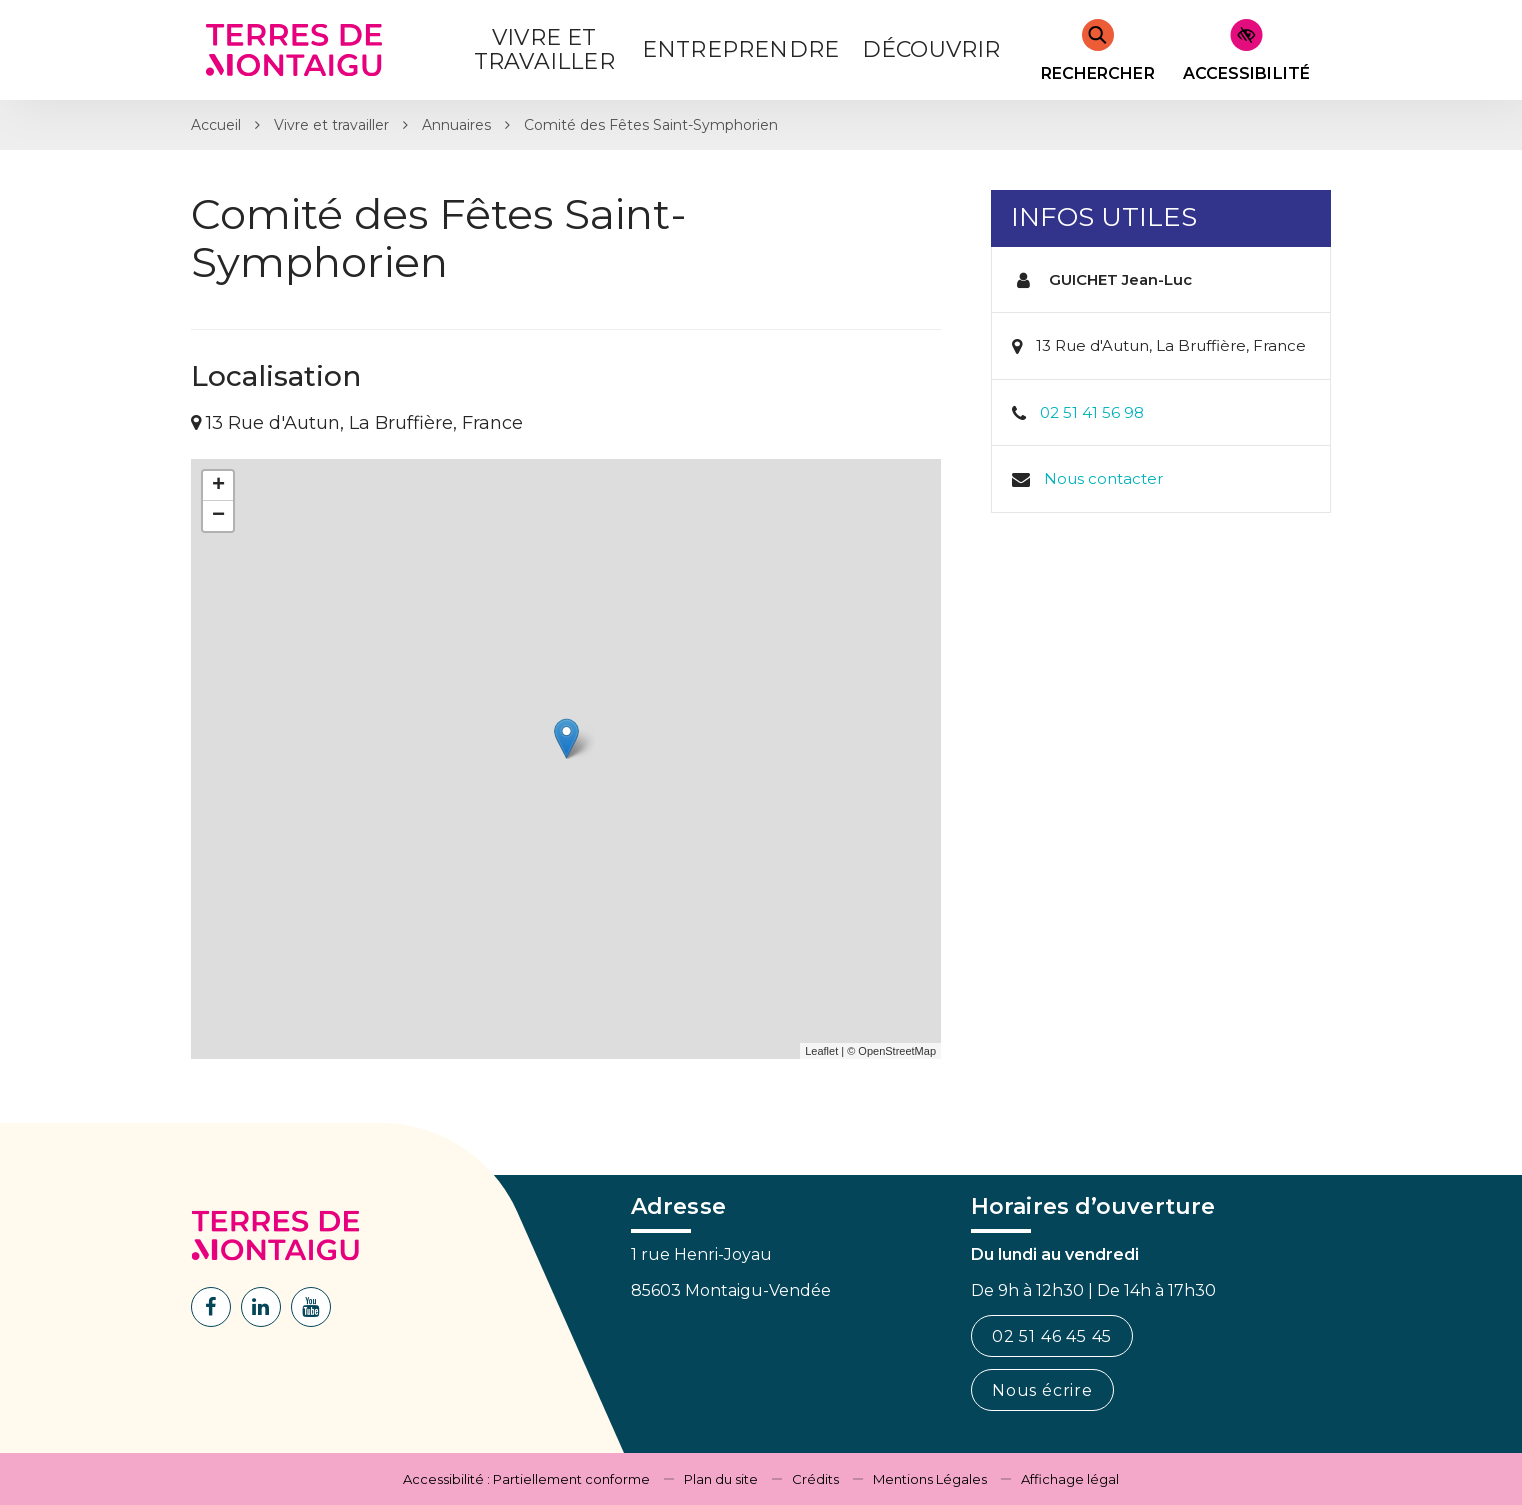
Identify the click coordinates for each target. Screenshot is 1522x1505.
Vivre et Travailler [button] (544, 49)
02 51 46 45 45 (1052, 1336)
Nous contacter (1103, 478)
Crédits (815, 1479)
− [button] (218, 516)
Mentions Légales (930, 1479)
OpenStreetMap (897, 1051)
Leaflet (821, 1051)
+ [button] (218, 486)
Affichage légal (1070, 1479)
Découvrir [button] (931, 49)
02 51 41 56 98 (1092, 412)
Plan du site (721, 1479)
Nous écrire (1042, 1390)
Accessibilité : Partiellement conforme (526, 1479)
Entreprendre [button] (740, 49)
